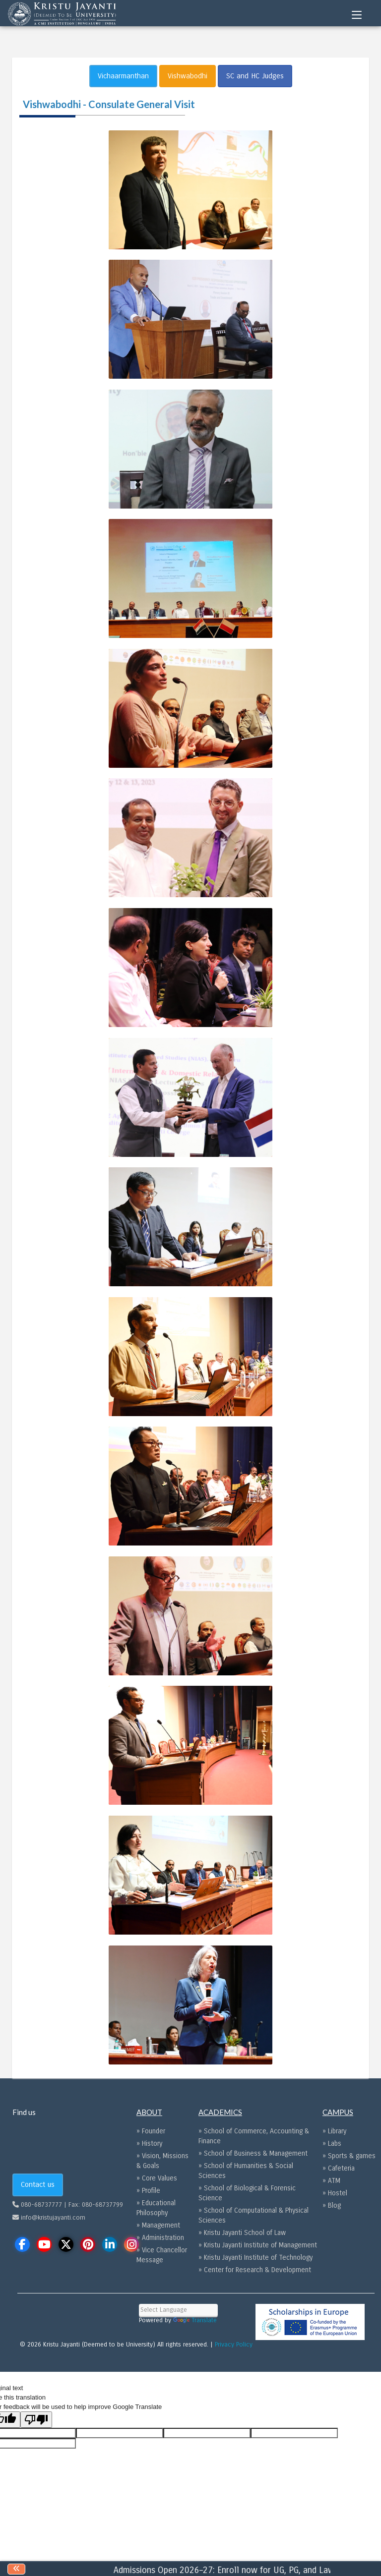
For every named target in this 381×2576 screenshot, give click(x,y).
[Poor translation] (36, 2419)
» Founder (150, 2131)
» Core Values (156, 2178)
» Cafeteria (338, 2168)
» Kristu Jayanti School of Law (242, 2233)
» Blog (331, 2205)
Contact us (38, 2184)
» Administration (160, 2237)
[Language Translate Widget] (178, 2310)
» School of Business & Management (253, 2153)
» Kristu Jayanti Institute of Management (257, 2245)
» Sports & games (349, 2156)
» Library (334, 2131)
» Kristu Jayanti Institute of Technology (255, 2257)
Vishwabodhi (187, 75)
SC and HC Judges (255, 75)
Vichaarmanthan (123, 75)
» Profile (148, 2190)
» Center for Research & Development (254, 2270)
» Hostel (334, 2193)
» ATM (331, 2180)
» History (149, 2143)
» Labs (331, 2143)
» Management (158, 2225)
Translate (195, 2320)
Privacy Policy (234, 2344)
